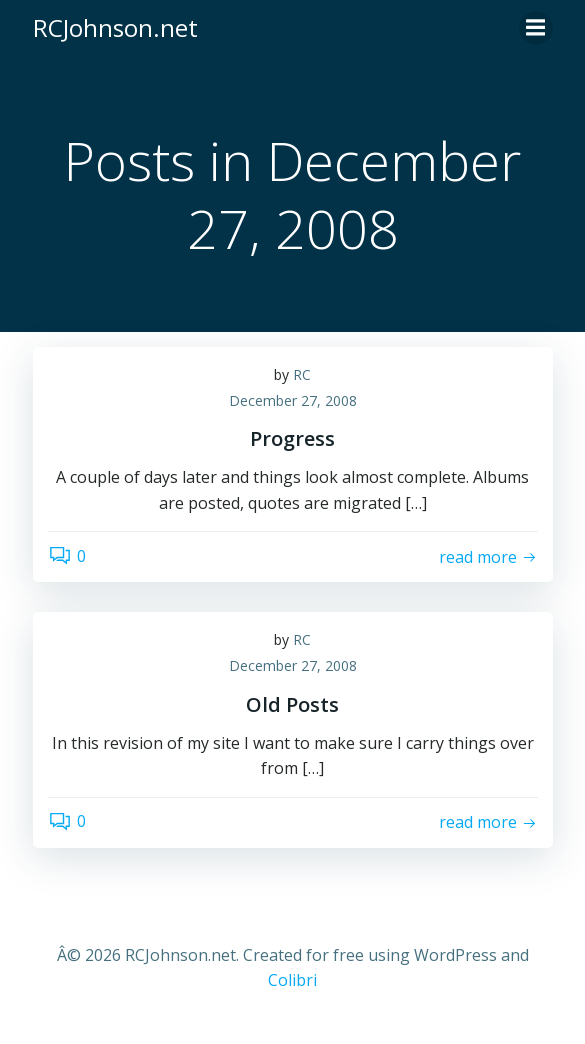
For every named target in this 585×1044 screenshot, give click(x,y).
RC (302, 374)
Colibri (292, 980)
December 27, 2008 (293, 400)
